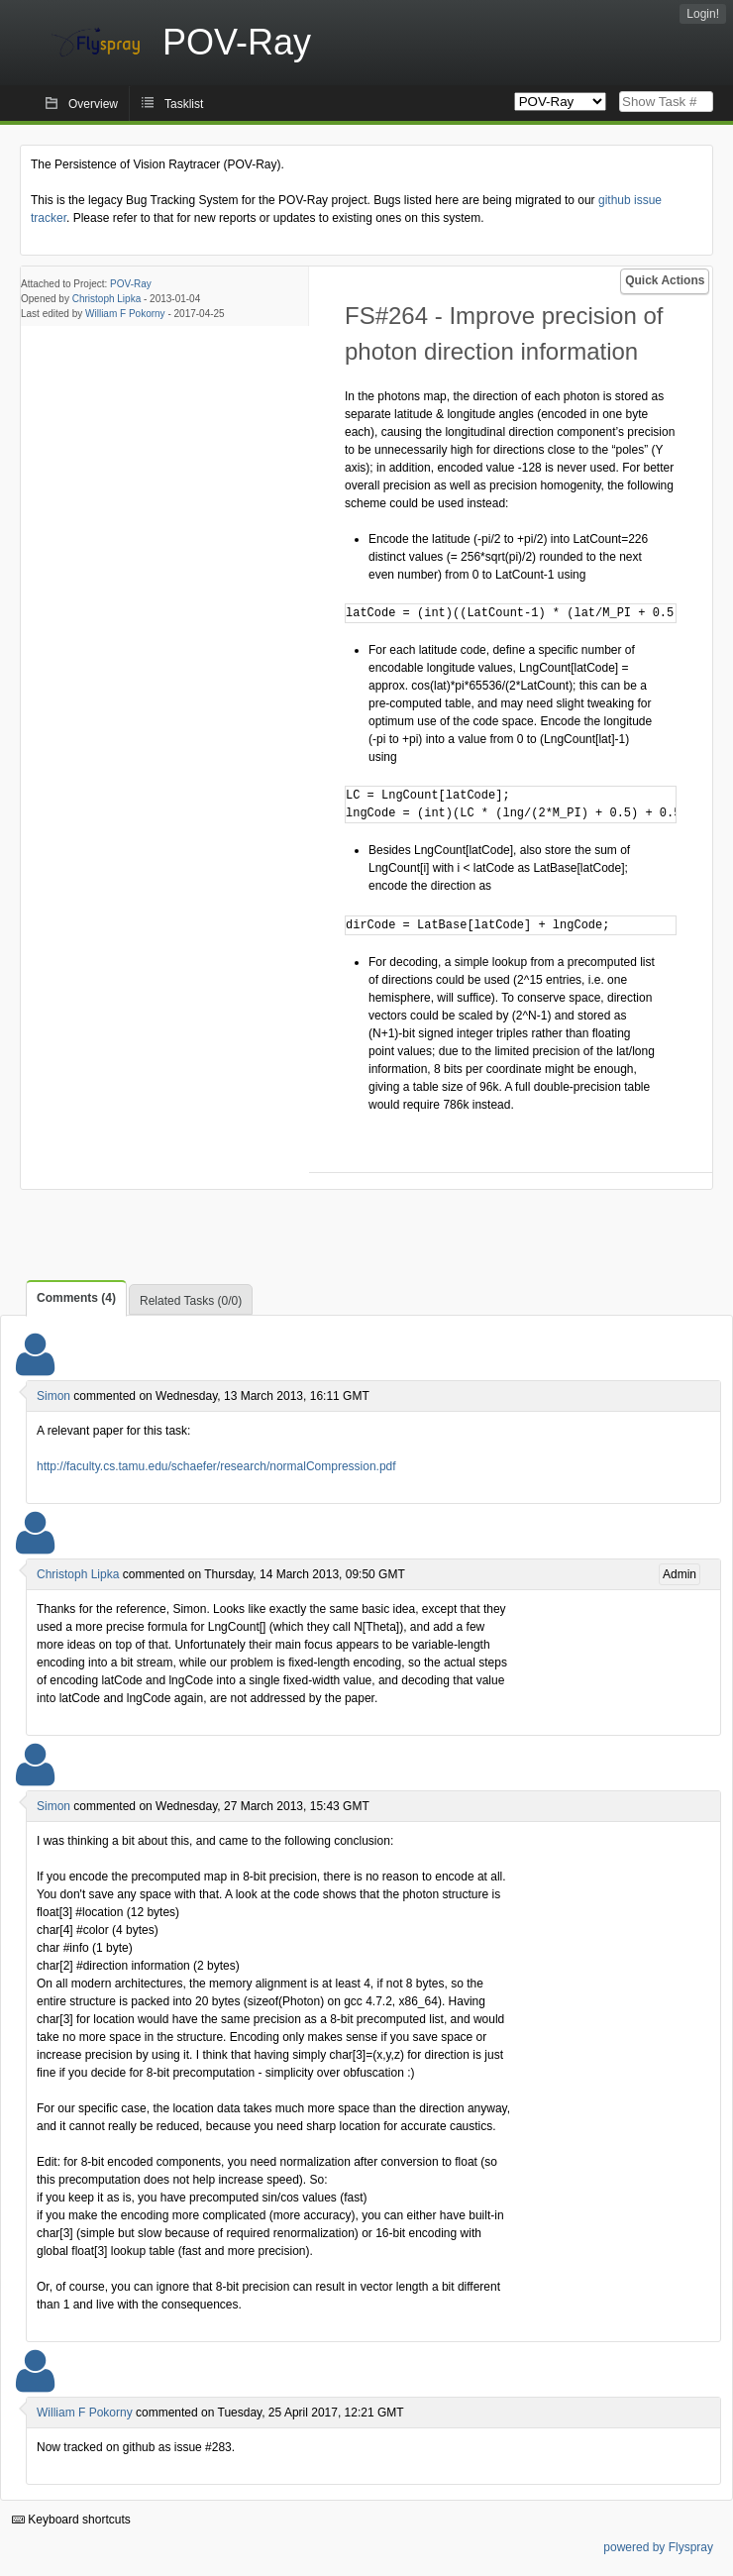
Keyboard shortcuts (71, 2519)
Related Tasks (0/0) (191, 1301)
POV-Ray (131, 283)
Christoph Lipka (106, 298)
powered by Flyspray (658, 2547)
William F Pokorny (125, 313)
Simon (53, 1396)
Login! (702, 14)
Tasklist (183, 104)
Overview (93, 104)
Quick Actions (664, 280)
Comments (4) (76, 1298)
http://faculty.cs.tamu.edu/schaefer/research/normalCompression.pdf (216, 1466)
